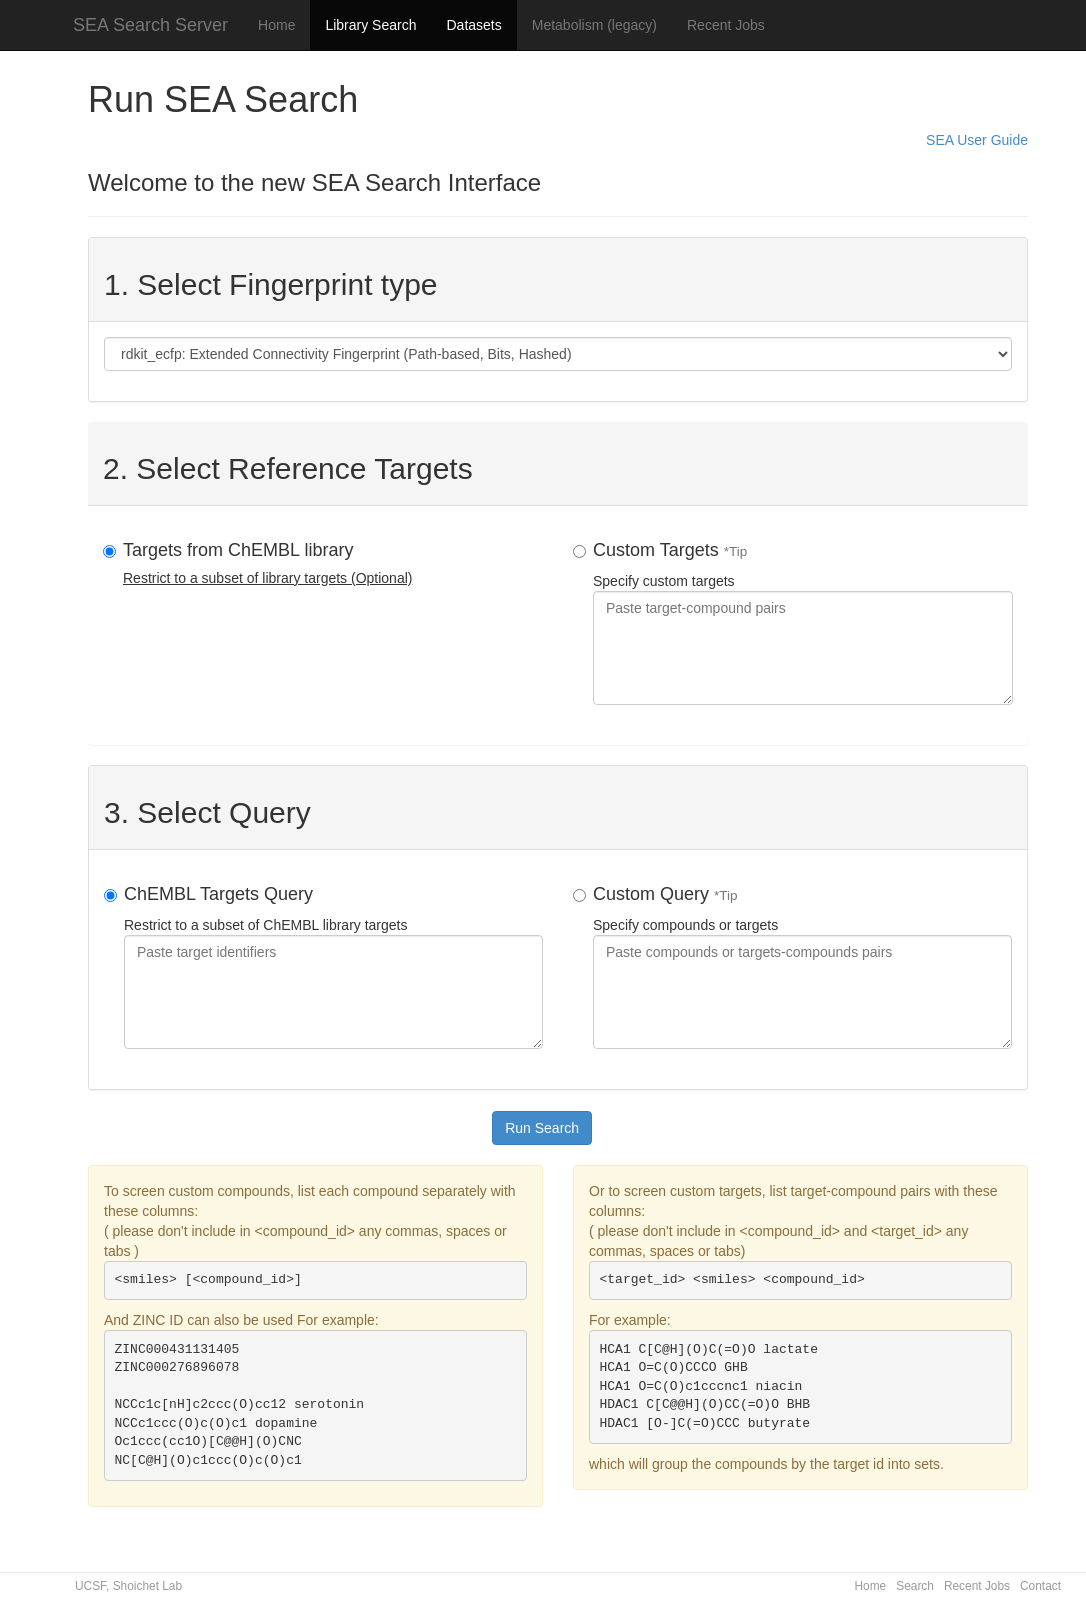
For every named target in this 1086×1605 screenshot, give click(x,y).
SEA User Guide (977, 140)
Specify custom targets (803, 622)
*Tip (736, 551)
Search (915, 1586)
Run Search (542, 1128)
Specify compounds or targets (802, 966)
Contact (1040, 1586)
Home (276, 25)
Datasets (473, 25)
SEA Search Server (150, 25)
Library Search (370, 25)
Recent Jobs (726, 25)
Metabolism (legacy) (594, 25)
